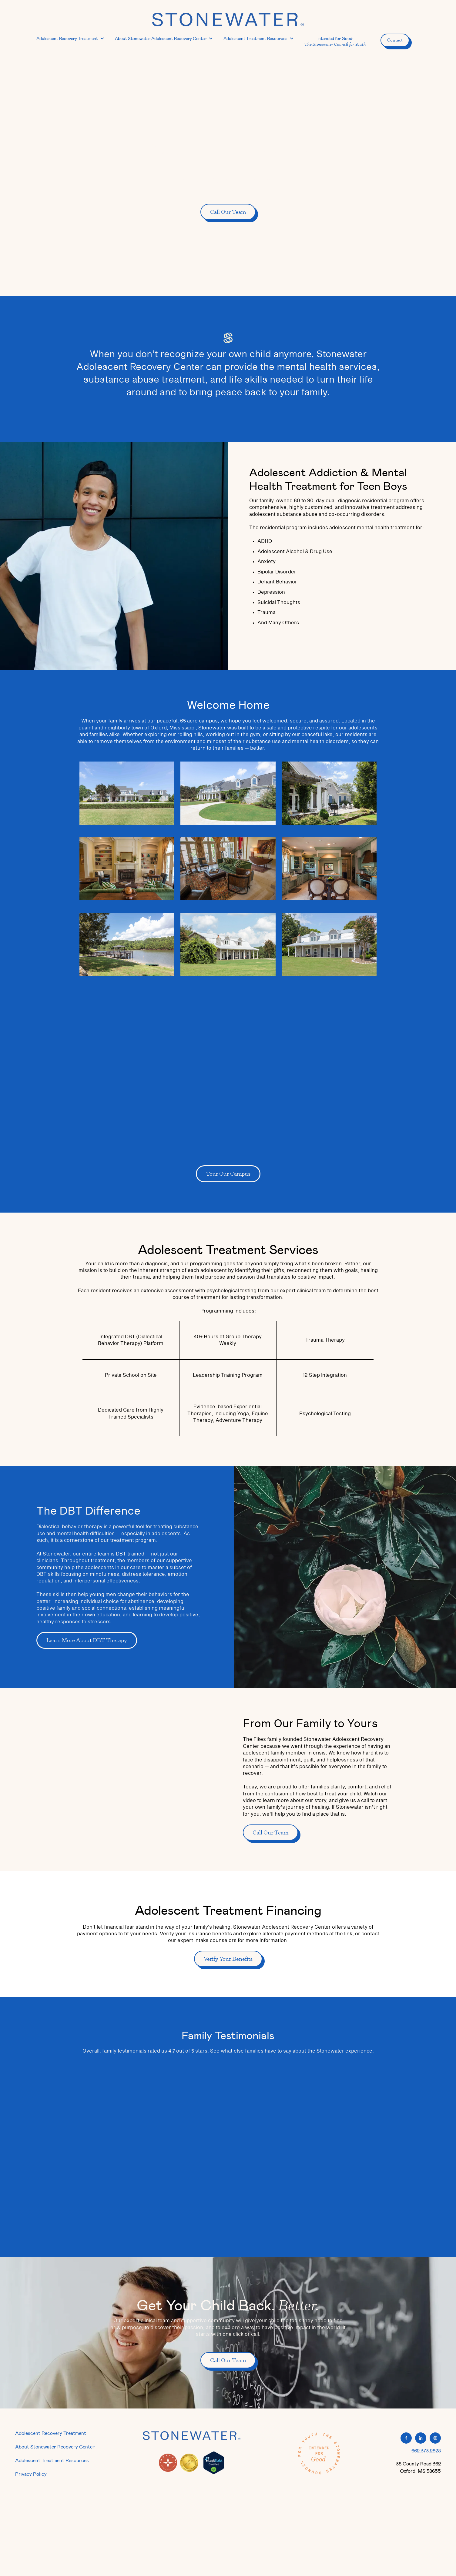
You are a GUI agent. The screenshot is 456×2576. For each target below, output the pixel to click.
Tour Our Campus (228, 1173)
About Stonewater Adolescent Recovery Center (160, 38)
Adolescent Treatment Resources (255, 38)
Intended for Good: (335, 41)
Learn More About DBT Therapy (86, 1640)
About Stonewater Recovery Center (55, 2446)
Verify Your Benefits (228, 1958)
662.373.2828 (426, 2450)
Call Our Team (228, 211)
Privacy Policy (31, 2474)
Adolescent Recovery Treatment (67, 38)
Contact (395, 40)
